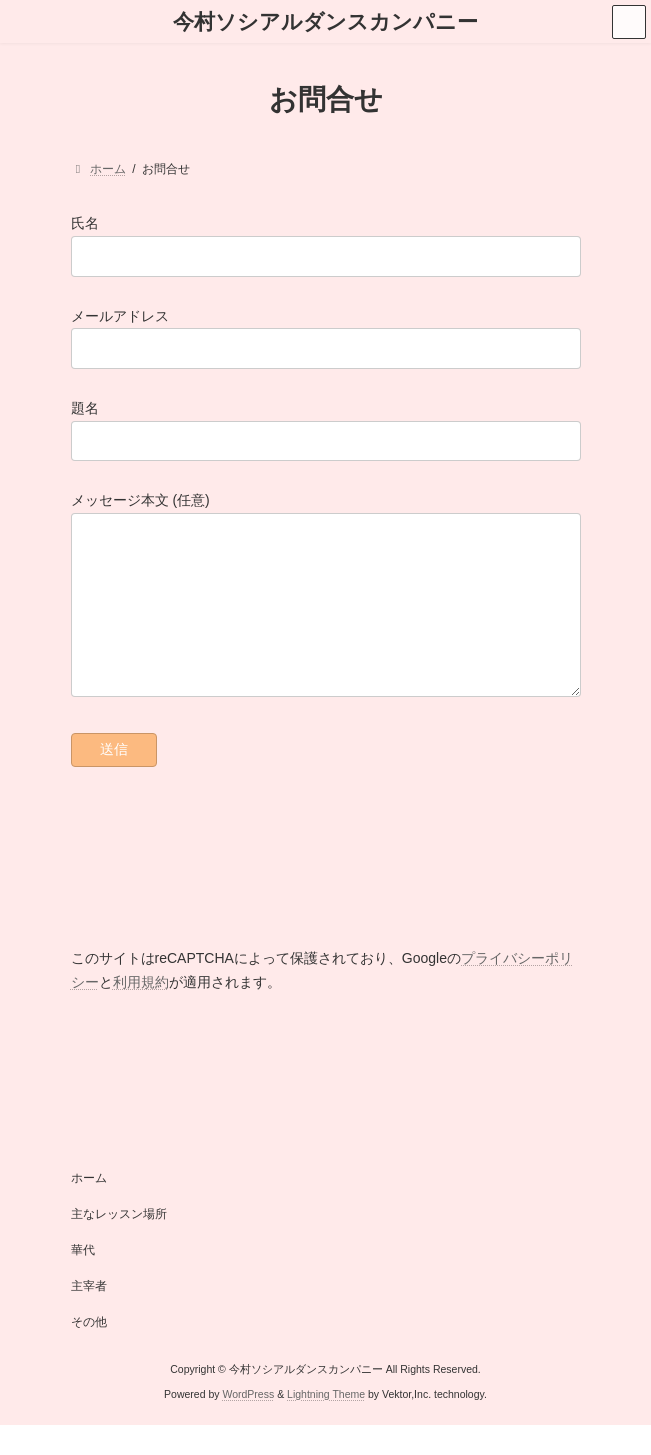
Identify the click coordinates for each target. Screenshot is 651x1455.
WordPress (248, 1424)
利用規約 (141, 1012)
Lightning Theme (326, 1424)
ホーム (89, 1208)
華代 (83, 1280)
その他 (89, 1352)
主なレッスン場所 (119, 1244)
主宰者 (89, 1316)
